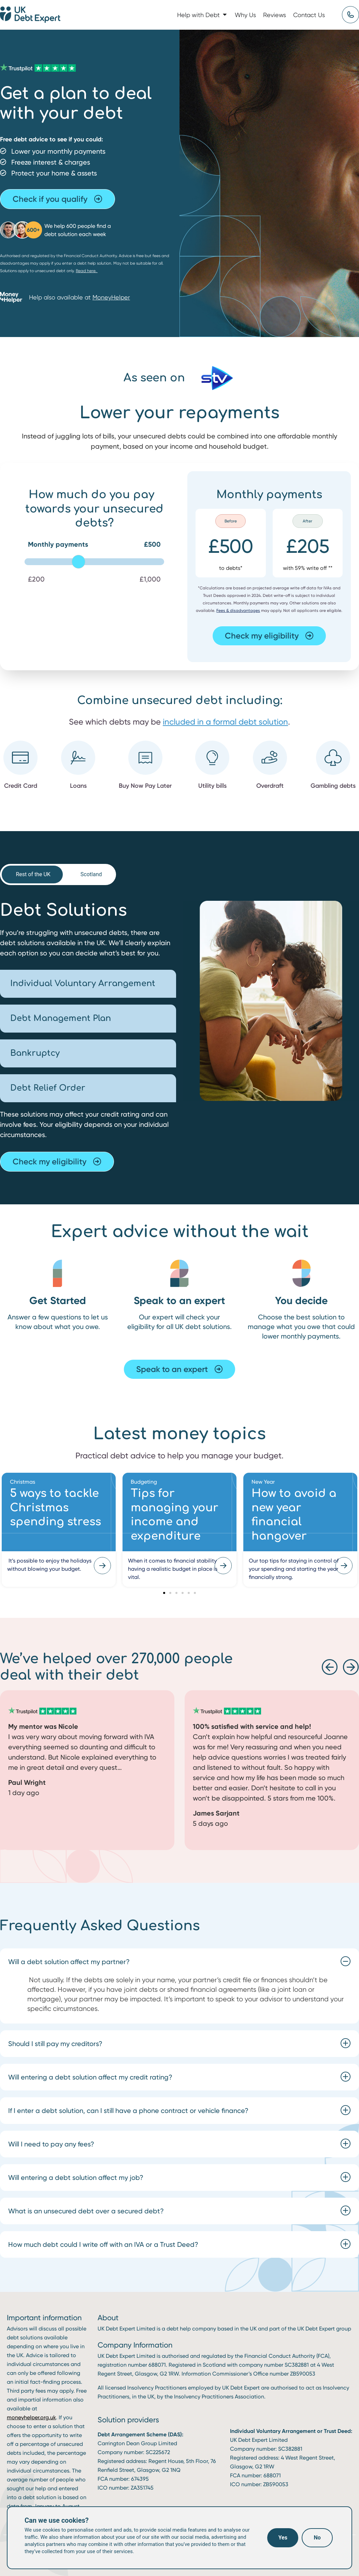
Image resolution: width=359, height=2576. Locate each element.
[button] (224, 14)
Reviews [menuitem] (274, 14)
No (317, 2537)
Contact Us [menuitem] (309, 14)
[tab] (32, 874)
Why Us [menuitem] (245, 14)
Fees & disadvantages (238, 610)
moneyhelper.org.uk (31, 2417)
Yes (282, 2537)
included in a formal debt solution (225, 722)
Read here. (87, 270)
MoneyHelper (111, 297)
